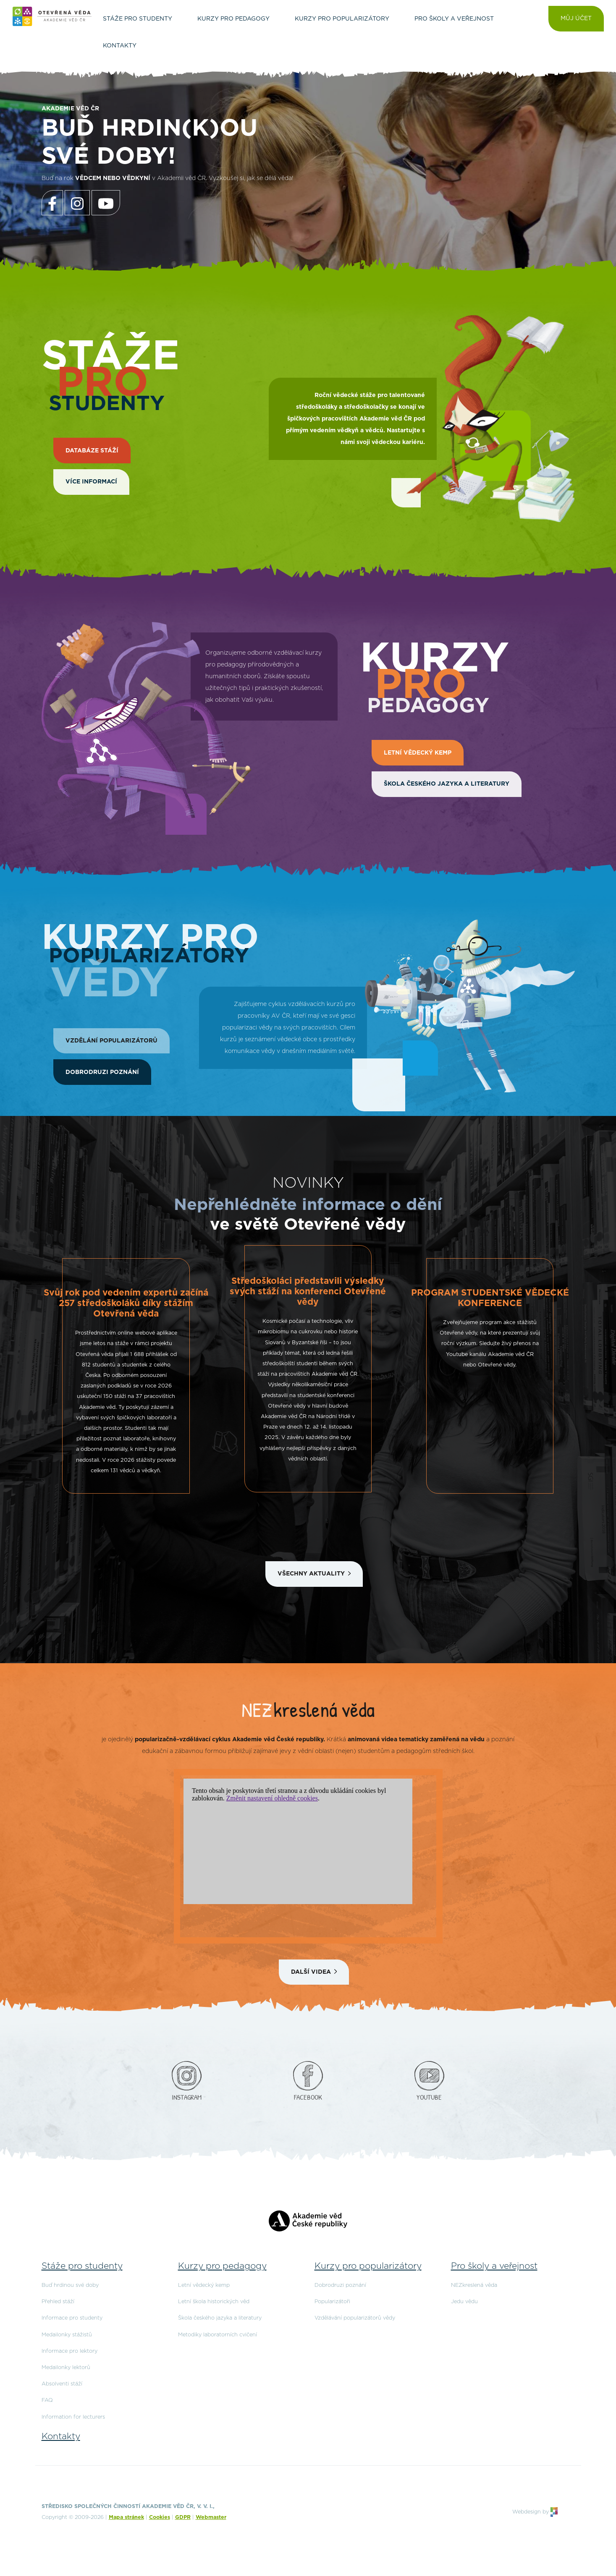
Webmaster (211, 2517)
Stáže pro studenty (82, 2266)
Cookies (159, 2517)
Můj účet (576, 18)
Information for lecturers (73, 2417)
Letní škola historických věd (213, 2301)
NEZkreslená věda (474, 2285)
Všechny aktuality (311, 1574)
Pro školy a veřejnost (494, 2266)
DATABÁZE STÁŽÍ (92, 451)
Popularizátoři (332, 2301)
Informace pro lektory (69, 2351)
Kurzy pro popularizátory (368, 2266)
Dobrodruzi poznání (102, 1072)
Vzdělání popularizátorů (111, 1041)
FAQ (47, 2400)
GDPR (183, 2517)
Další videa (311, 1972)
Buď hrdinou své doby (70, 2285)
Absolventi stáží (62, 2384)
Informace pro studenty (72, 2318)
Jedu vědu (464, 2301)
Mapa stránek (126, 2517)
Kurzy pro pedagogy (222, 2266)
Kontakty (61, 2436)
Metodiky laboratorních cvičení (217, 2335)
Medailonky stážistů (67, 2335)
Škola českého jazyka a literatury (446, 784)
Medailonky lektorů (66, 2367)
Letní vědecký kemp (417, 753)
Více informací (91, 482)
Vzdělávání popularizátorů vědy (355, 2318)
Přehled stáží (58, 2301)
